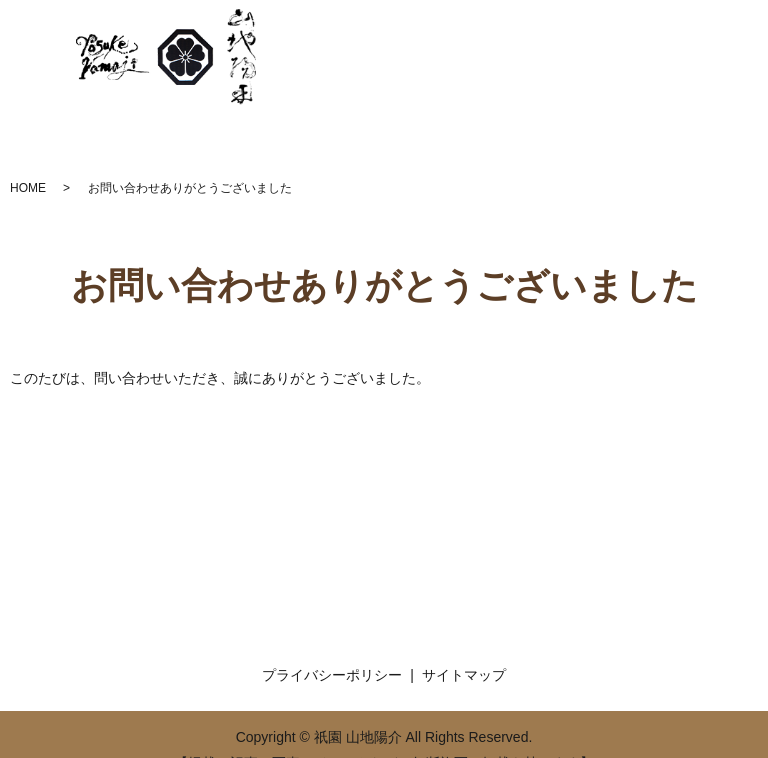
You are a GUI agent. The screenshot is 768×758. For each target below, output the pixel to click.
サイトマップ (464, 675)
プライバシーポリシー (332, 675)
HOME (28, 188)
